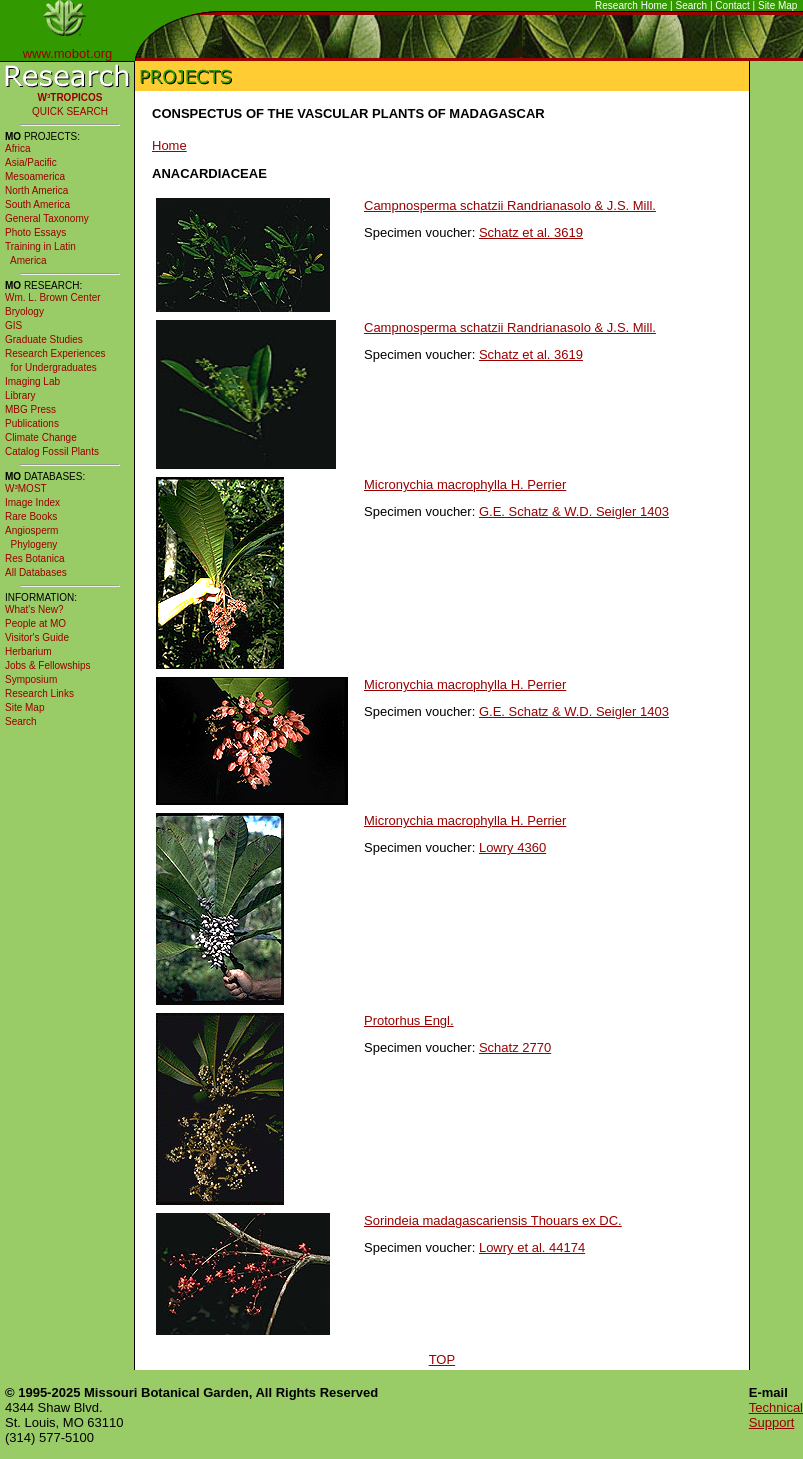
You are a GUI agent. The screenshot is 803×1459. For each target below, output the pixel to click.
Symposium (31, 679)
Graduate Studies (44, 339)
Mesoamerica (35, 176)
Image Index (32, 502)
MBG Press (30, 409)
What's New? (34, 609)
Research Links (39, 693)
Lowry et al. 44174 (532, 1247)
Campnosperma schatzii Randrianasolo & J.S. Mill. (510, 205)
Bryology (24, 311)
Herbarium (28, 651)
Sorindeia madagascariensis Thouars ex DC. (493, 1220)
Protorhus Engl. (409, 1020)
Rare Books (31, 516)
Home (169, 145)
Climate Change (41, 437)
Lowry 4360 (512, 847)
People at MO (35, 623)
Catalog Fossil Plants (52, 451)
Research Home (631, 5)
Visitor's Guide (37, 637)
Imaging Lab (32, 381)
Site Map (777, 5)
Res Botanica (34, 558)
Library (20, 395)
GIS (13, 325)
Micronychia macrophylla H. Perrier (465, 484)
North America (36, 190)
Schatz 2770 (515, 1047)
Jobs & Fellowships (48, 665)
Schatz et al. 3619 (531, 232)
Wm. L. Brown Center (53, 297)
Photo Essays (35, 232)
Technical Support (776, 1415)
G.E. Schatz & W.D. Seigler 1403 (574, 511)
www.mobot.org (68, 53)
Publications (32, 423)
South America (37, 204)
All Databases (36, 572)
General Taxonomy (47, 218)
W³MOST (26, 488)
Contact (732, 5)
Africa (18, 148)
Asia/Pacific (31, 162)
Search (692, 5)
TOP (442, 1359)
